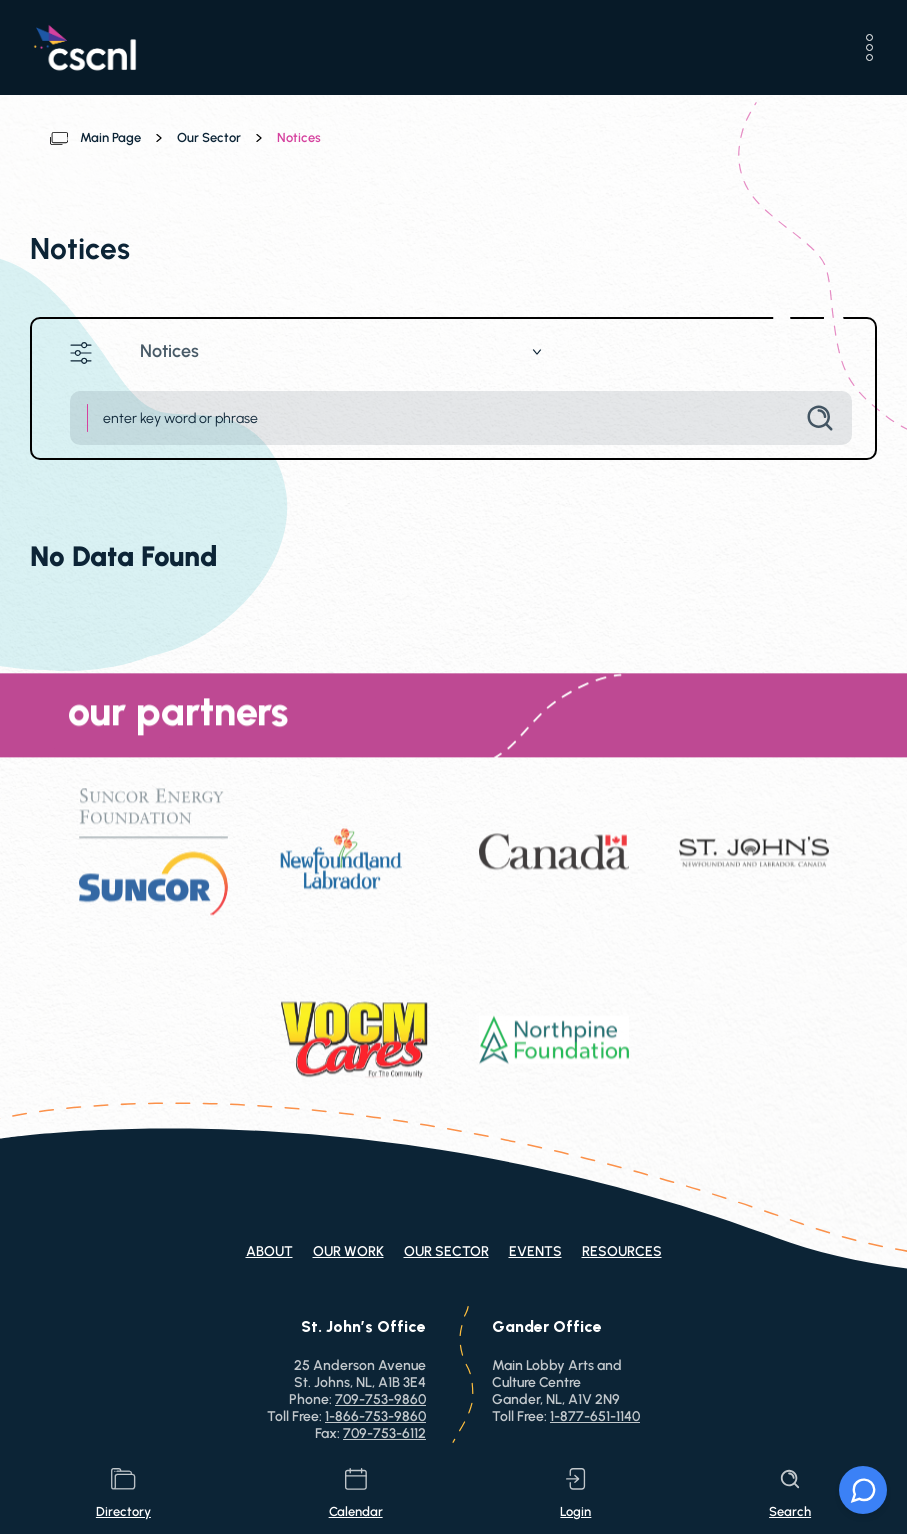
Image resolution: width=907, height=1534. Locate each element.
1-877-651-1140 (595, 1416)
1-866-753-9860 (375, 1416)
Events (535, 1251)
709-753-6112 (384, 1433)
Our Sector (209, 137)
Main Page (110, 137)
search (790, 1493)
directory (123, 1493)
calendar (356, 1493)
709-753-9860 (380, 1399)
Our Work (348, 1251)
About (269, 1251)
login (575, 1493)
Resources (622, 1251)
